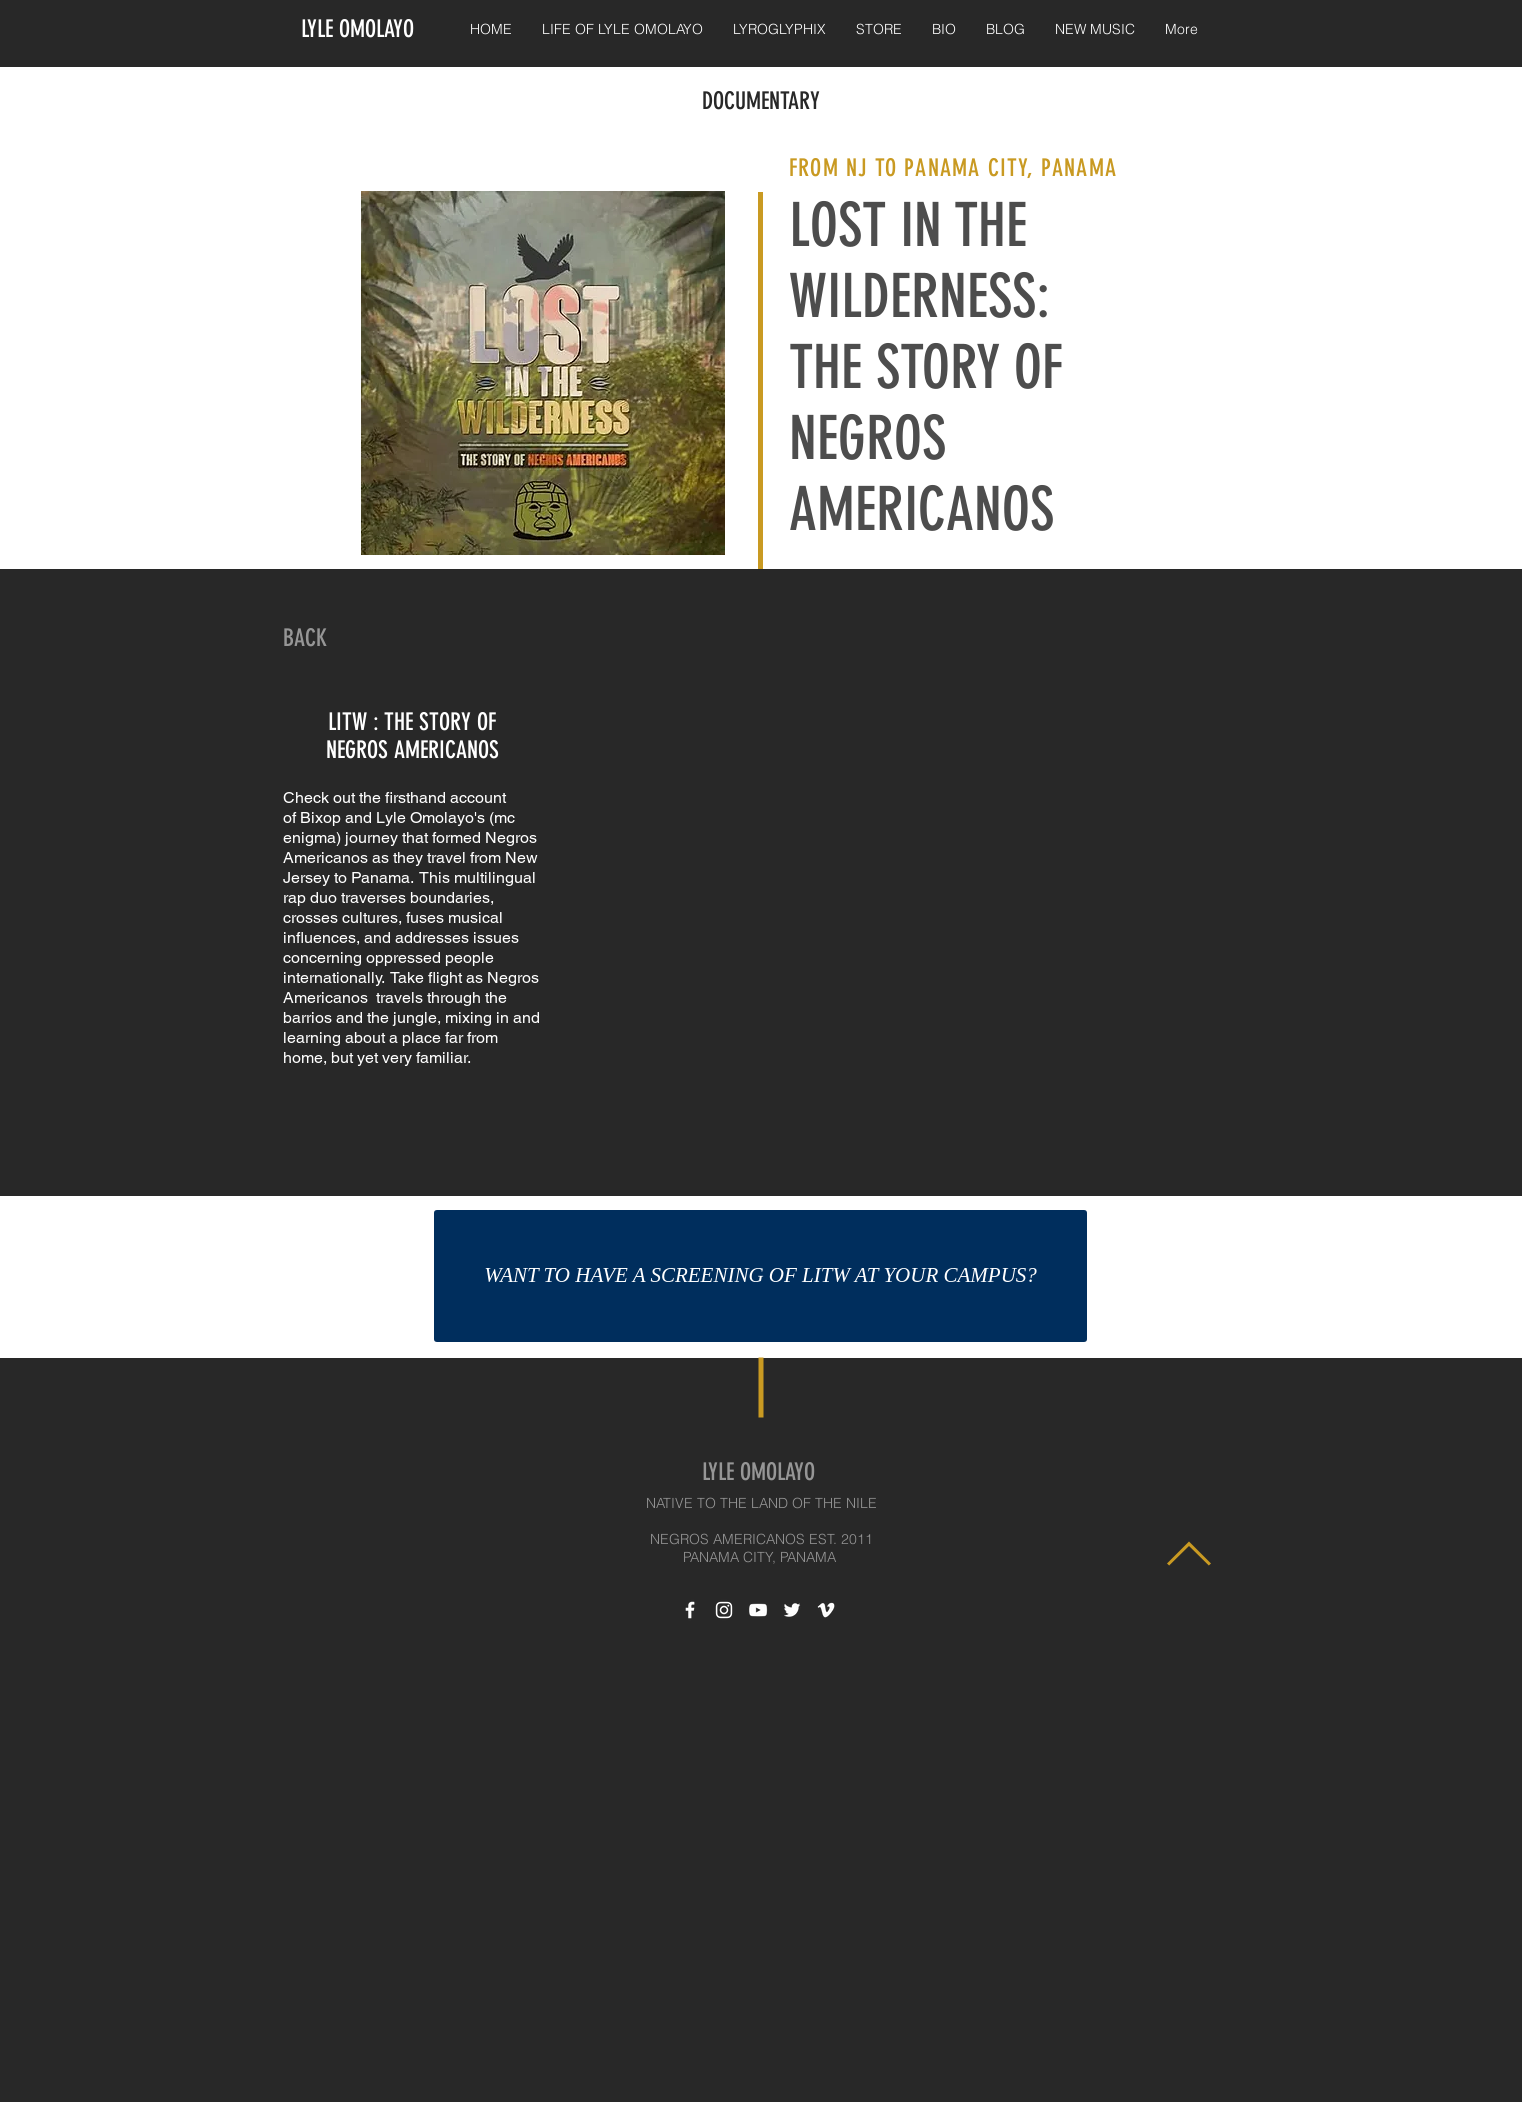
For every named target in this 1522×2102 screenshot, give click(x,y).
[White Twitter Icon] (792, 1610)
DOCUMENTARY (761, 101)
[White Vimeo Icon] (826, 1610)
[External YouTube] (896, 905)
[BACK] (305, 639)
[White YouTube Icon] (758, 1610)
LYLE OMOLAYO (357, 29)
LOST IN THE (915, 225)
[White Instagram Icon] (724, 1610)
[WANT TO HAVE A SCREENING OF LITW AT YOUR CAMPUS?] (760, 1276)
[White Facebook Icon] (690, 1610)
